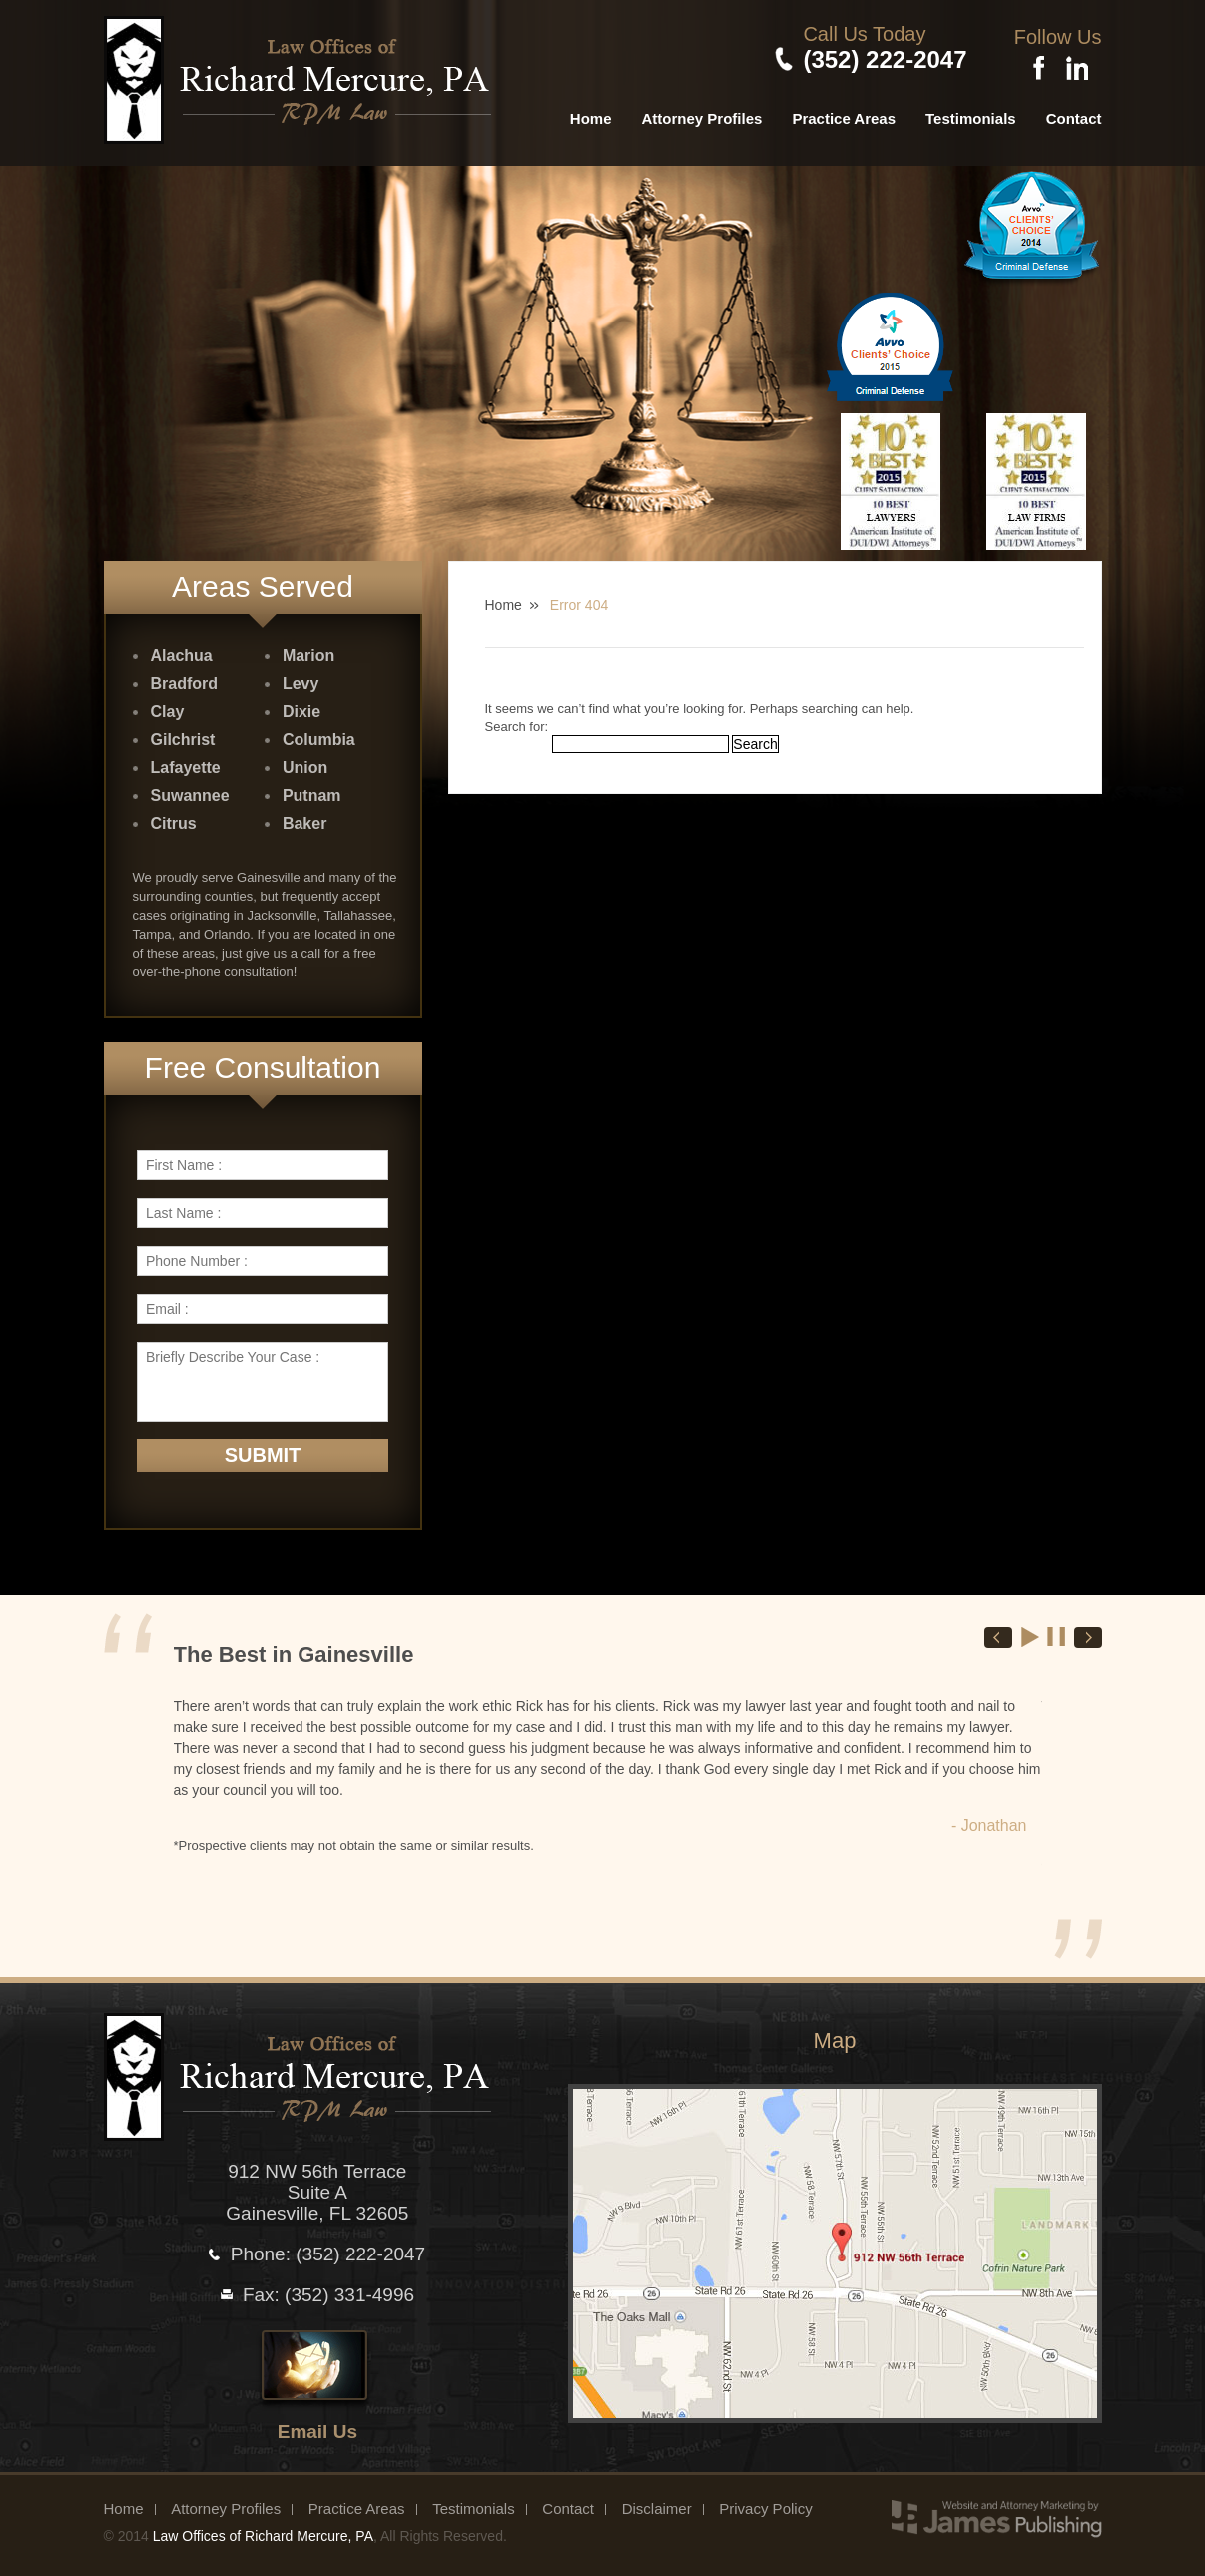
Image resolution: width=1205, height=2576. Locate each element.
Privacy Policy (765, 2505)
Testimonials (970, 114)
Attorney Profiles (702, 114)
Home (591, 114)
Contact (1074, 114)
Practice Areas (844, 114)
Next (1088, 1634)
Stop (1057, 1634)
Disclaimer (657, 2505)
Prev (998, 1634)
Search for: (517, 722)
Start (1031, 1634)
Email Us (317, 2428)
